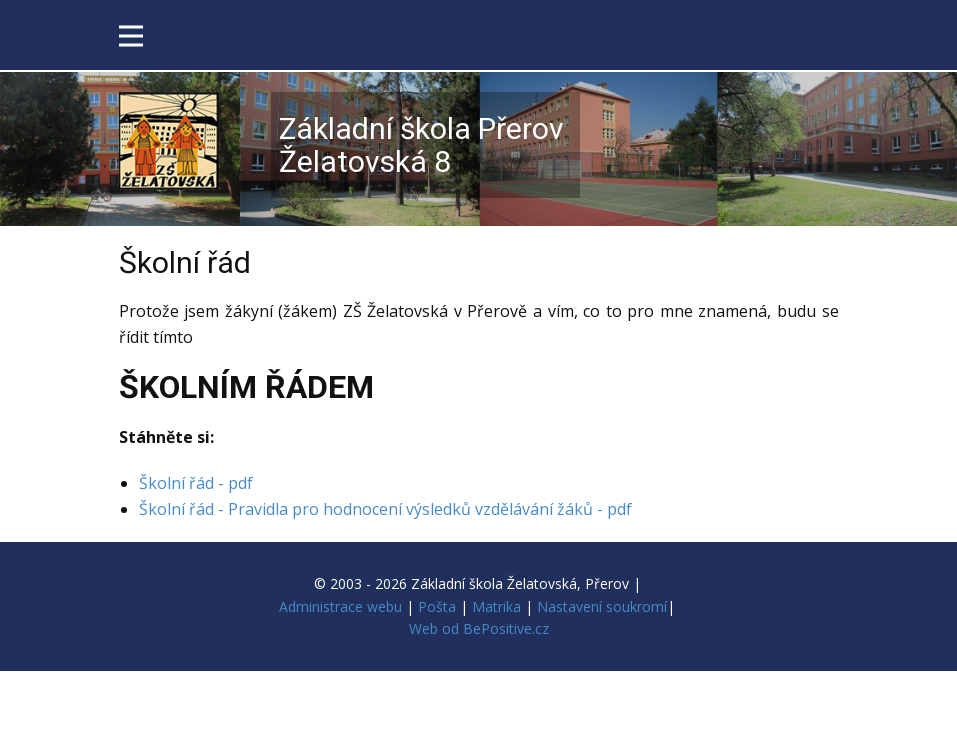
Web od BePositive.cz (479, 628)
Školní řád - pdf (196, 483)
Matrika (496, 606)
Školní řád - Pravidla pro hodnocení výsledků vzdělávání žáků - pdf (385, 509)
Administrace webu (340, 606)
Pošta (437, 606)
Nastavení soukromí (602, 606)
